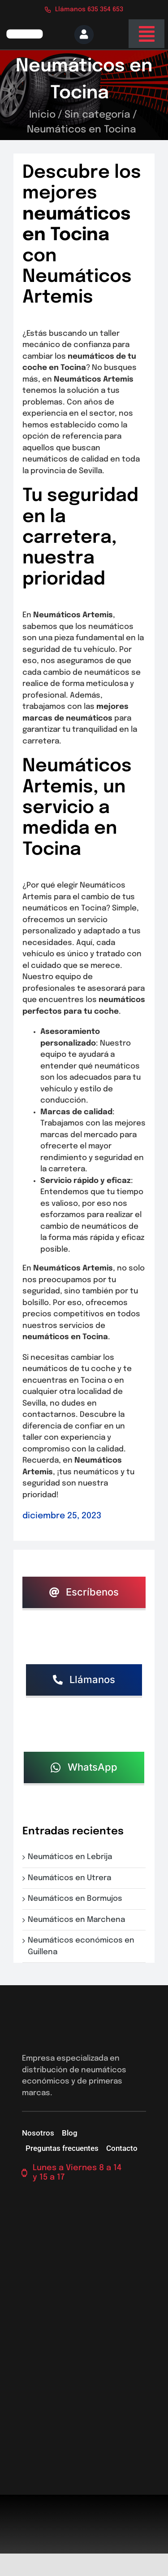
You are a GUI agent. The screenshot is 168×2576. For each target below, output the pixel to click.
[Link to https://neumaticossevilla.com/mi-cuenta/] (83, 34)
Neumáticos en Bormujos (77, 1899)
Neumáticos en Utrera (71, 1878)
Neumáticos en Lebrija (72, 1857)
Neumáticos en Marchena (78, 1920)
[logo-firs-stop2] (24, 32)
